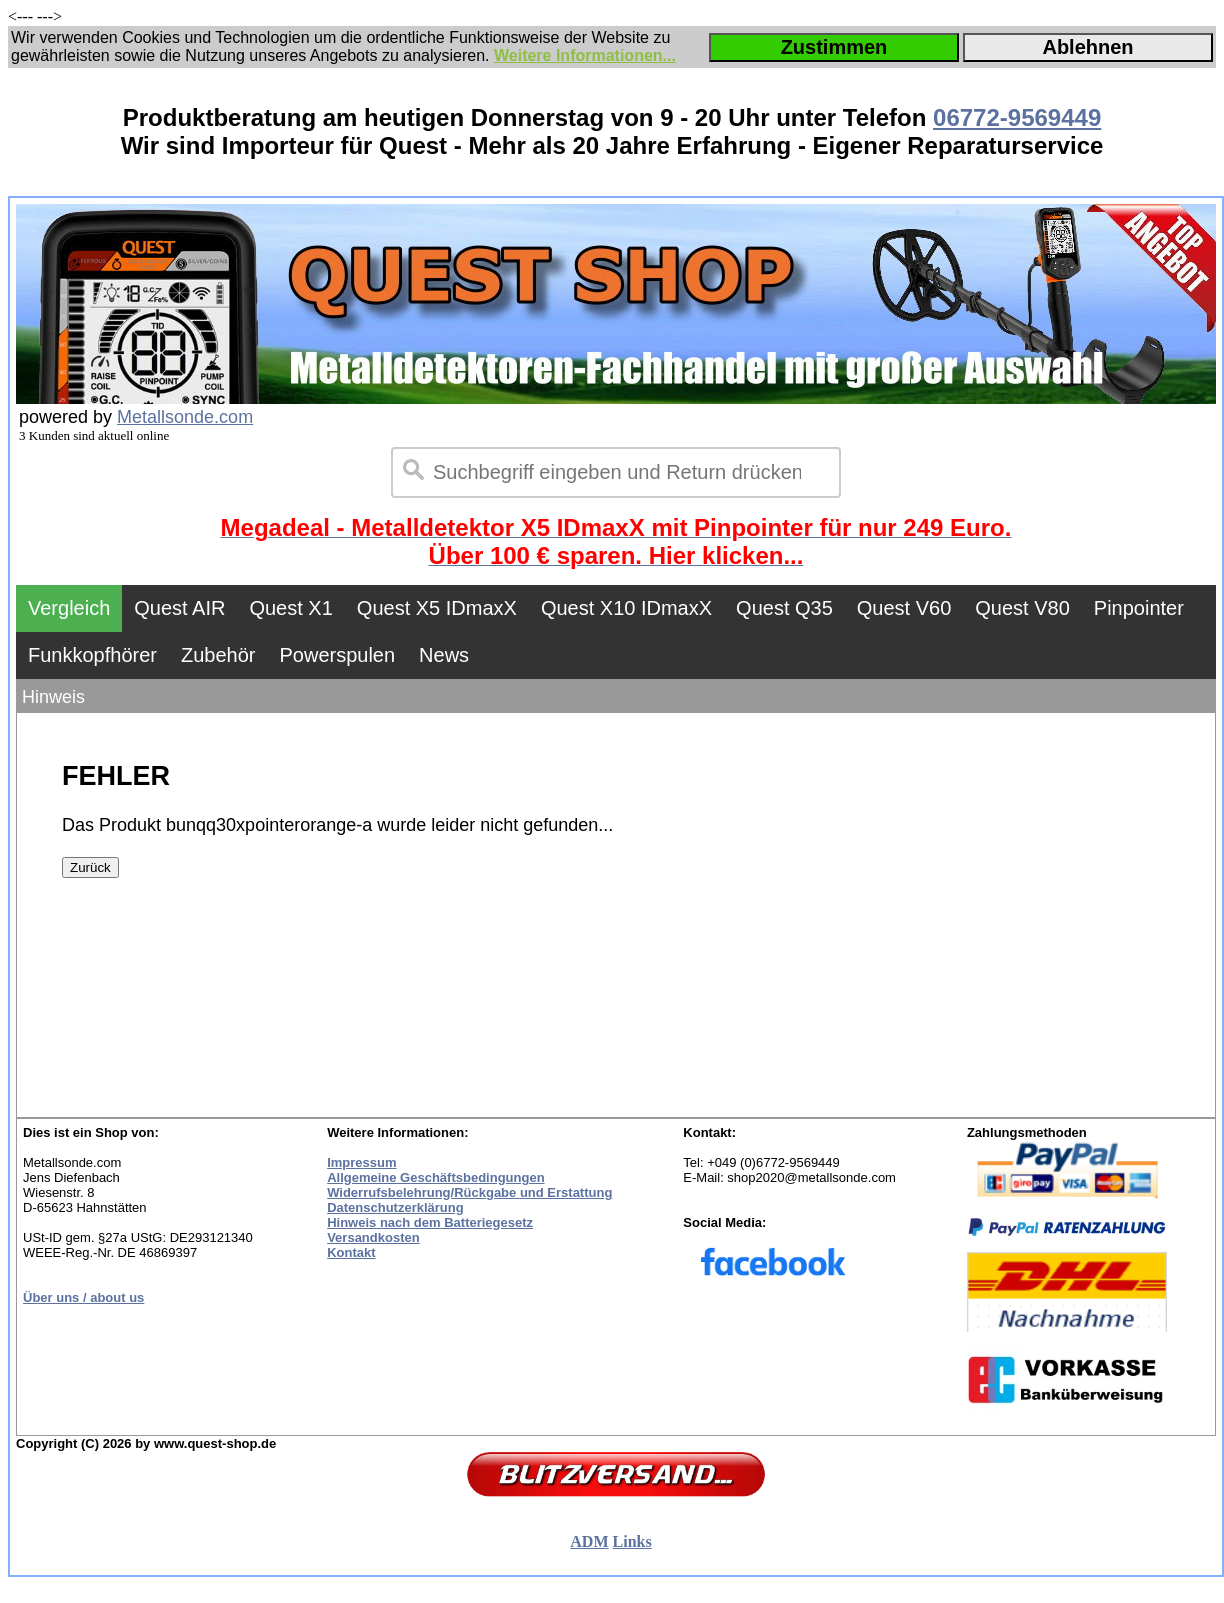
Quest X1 (290, 608)
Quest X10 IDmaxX (626, 608)
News (444, 655)
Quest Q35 (784, 608)
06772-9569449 (1017, 117)
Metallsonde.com (185, 417)
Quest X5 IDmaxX (437, 608)
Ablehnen (1087, 47)
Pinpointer (1139, 608)
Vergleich (69, 608)
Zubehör (218, 655)
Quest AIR (179, 608)
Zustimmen (834, 47)
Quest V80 (1022, 608)
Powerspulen (337, 655)
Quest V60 (904, 608)
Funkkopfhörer (92, 655)
